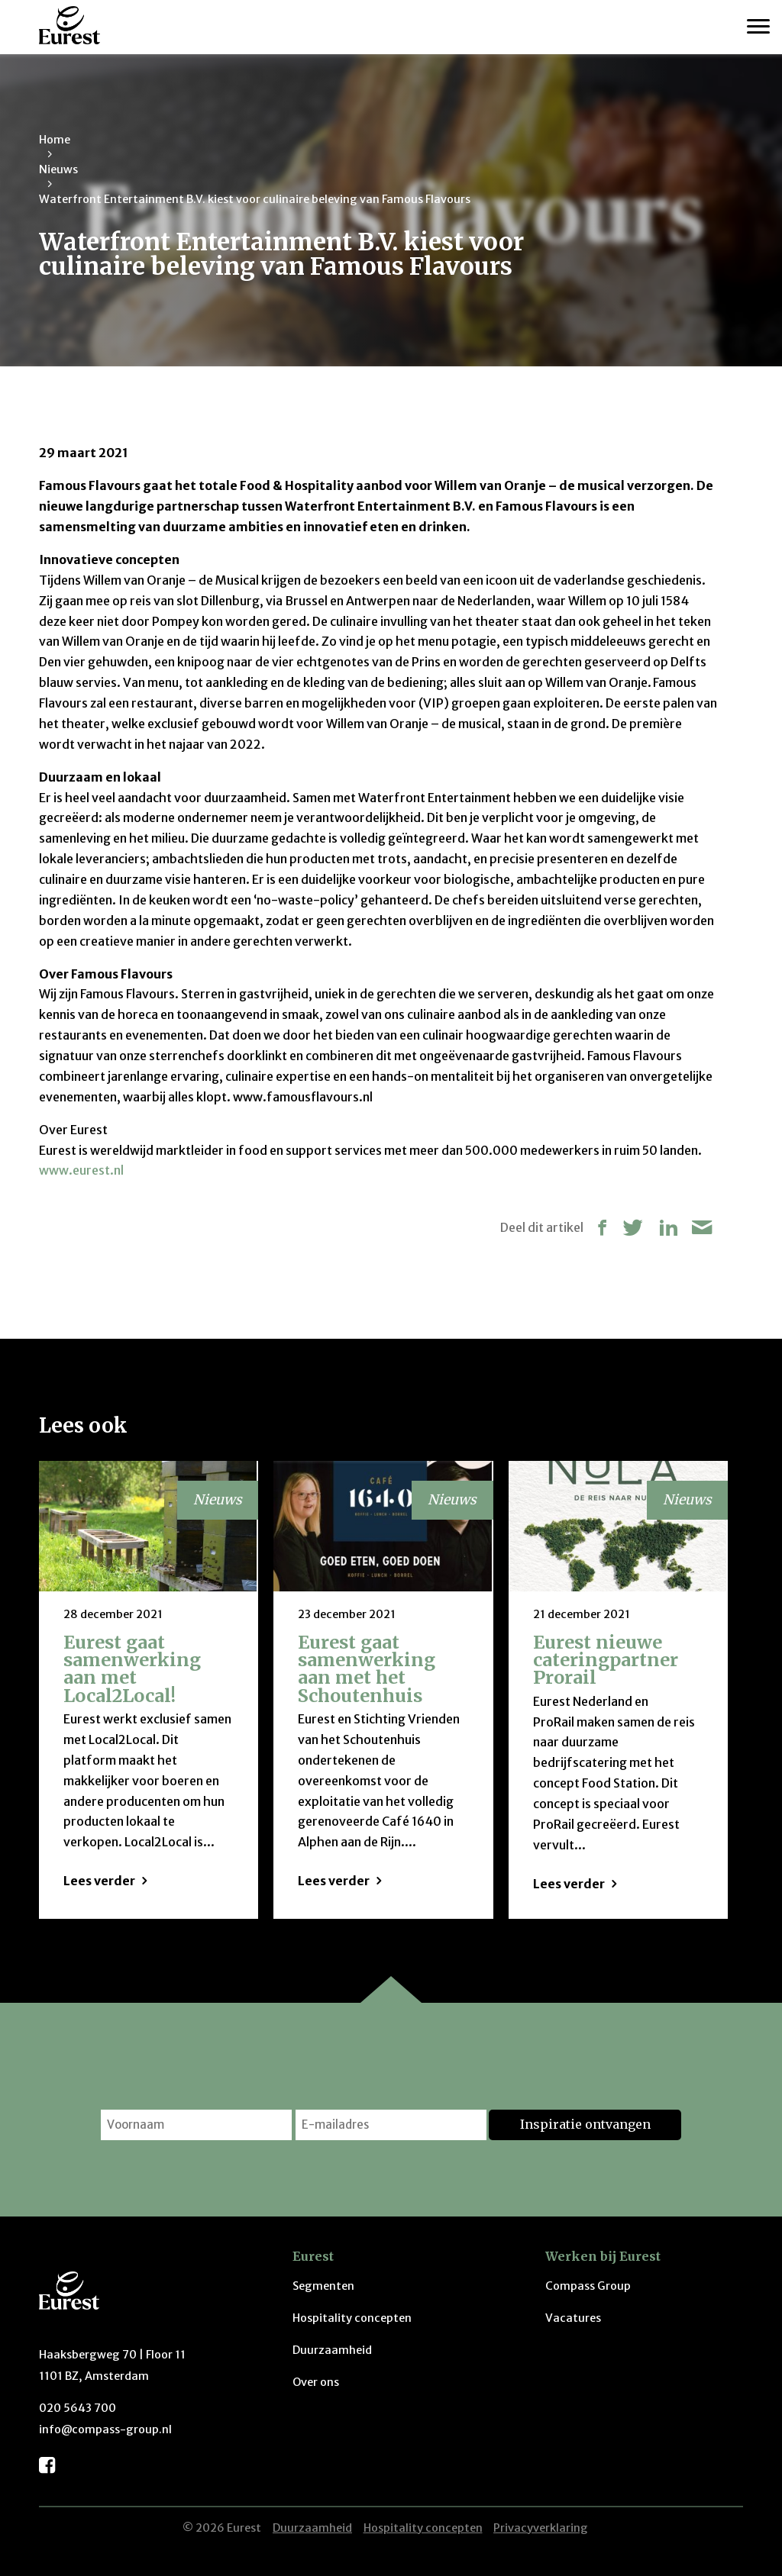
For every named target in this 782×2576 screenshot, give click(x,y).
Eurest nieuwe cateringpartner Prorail (605, 1660)
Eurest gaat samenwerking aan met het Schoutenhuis (366, 1669)
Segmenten (323, 2286)
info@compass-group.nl (105, 2429)
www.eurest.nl (81, 1170)
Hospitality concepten (352, 2318)
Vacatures (573, 2318)
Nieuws (58, 169)
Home (54, 140)
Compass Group (588, 2286)
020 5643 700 (77, 2408)
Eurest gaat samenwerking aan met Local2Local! (132, 1669)
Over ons (315, 2382)
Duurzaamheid (332, 2350)
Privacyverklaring (540, 2528)
